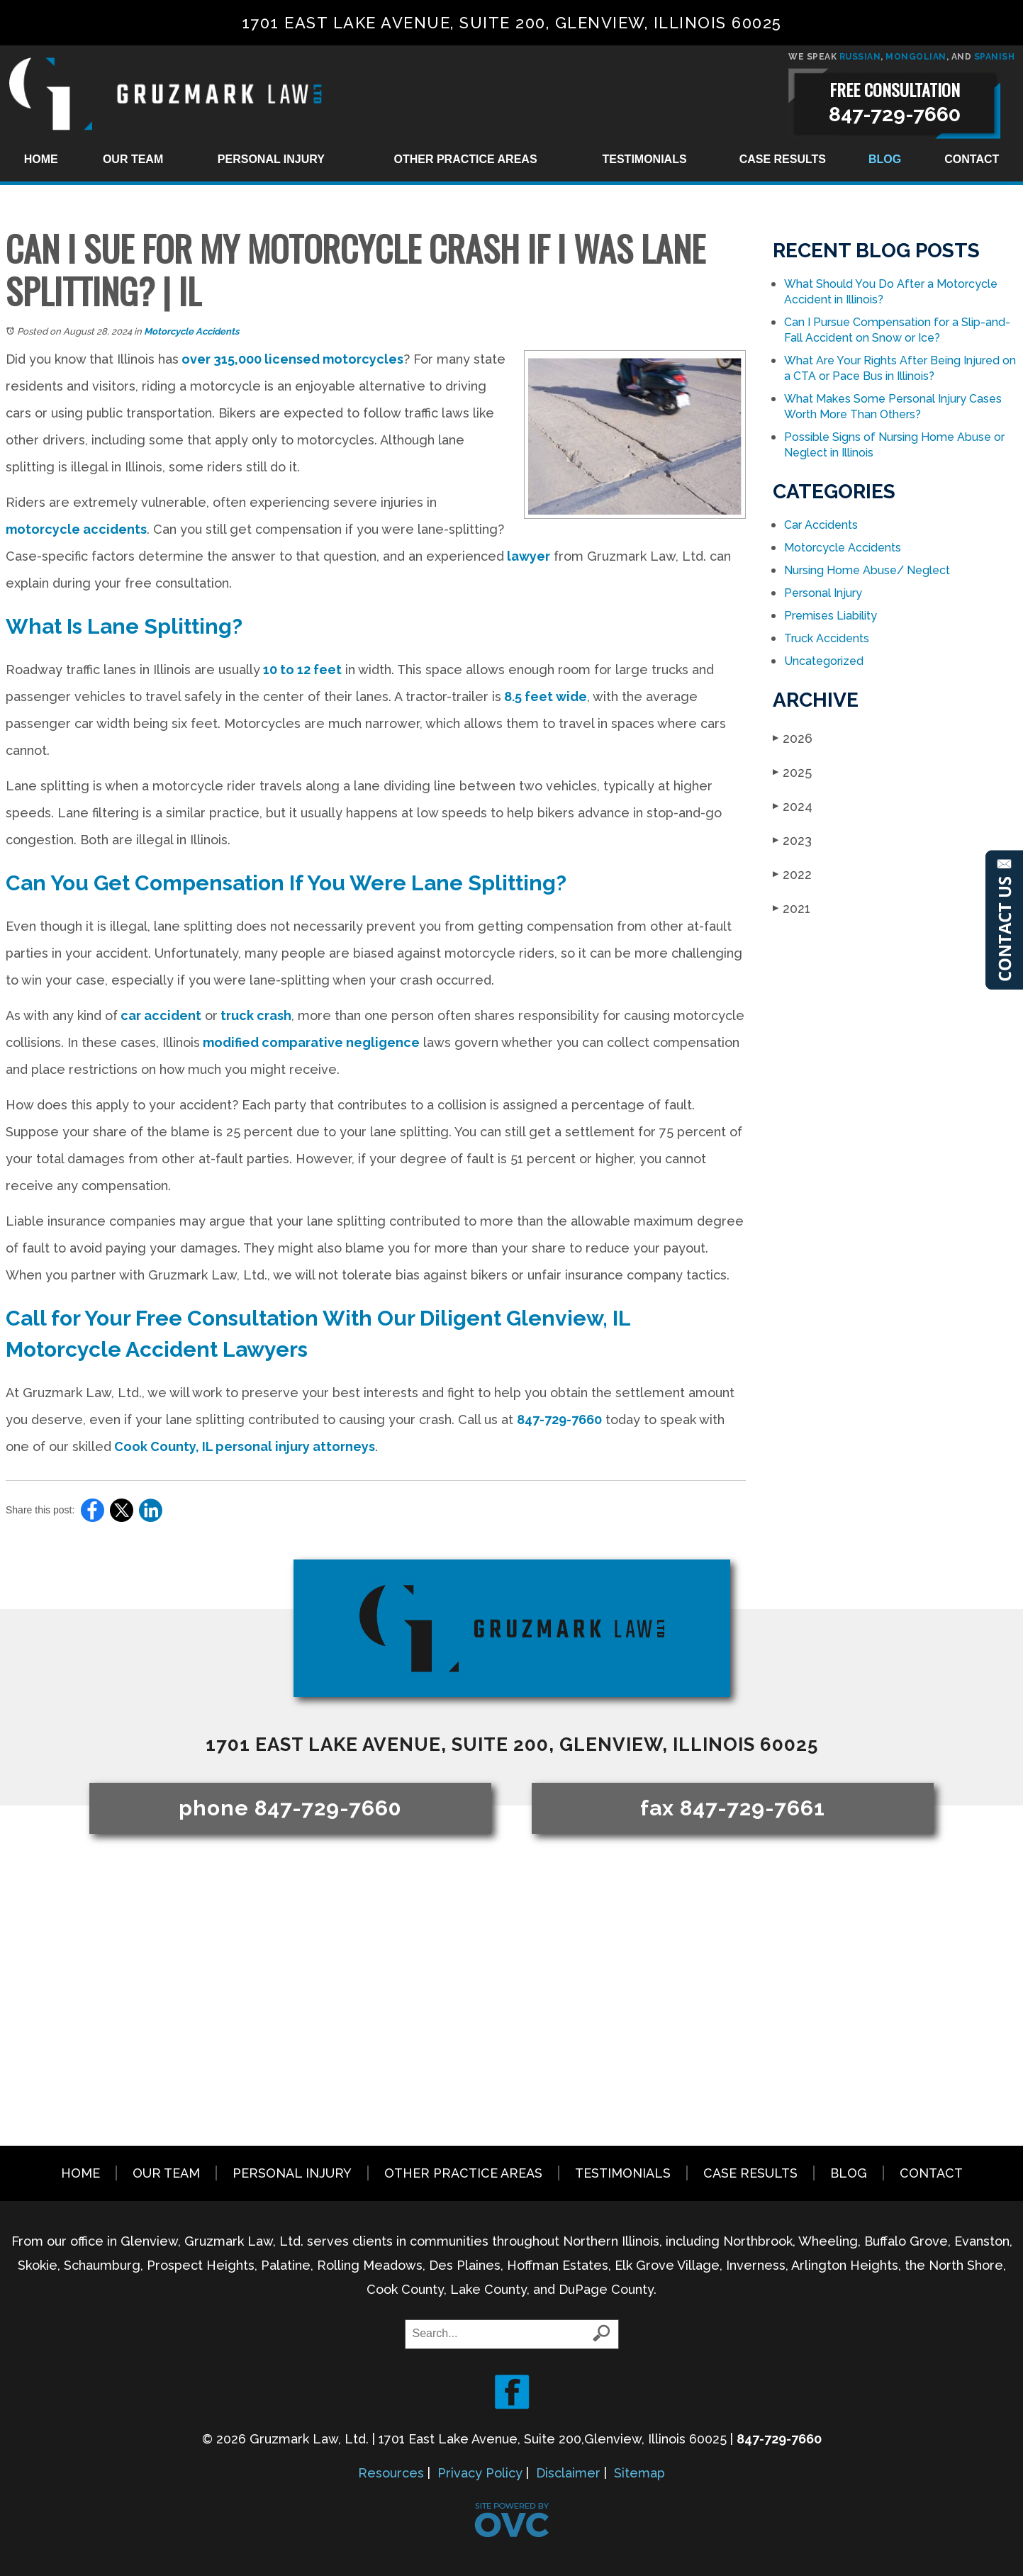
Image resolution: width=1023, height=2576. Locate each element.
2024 (792, 806)
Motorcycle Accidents (191, 331)
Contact (971, 159)
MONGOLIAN (915, 57)
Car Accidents (821, 525)
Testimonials (645, 159)
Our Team (133, 159)
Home (41, 159)
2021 (791, 908)
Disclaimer (568, 2472)
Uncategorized (823, 661)
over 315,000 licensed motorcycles (291, 359)
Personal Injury (271, 159)
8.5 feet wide (544, 696)
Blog (884, 159)
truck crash (254, 1015)
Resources (391, 2472)
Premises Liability (830, 615)
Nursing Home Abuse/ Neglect (867, 570)
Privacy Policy (479, 2472)
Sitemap (639, 2472)
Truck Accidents (826, 638)
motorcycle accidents (76, 529)
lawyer (527, 556)
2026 (792, 738)
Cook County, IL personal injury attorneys (243, 1446)
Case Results (782, 159)
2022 (792, 874)
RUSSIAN (860, 57)
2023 (792, 840)
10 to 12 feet (301, 669)
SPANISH (994, 57)
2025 (792, 772)
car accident (159, 1015)
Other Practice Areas (465, 159)
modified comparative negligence (310, 1042)
